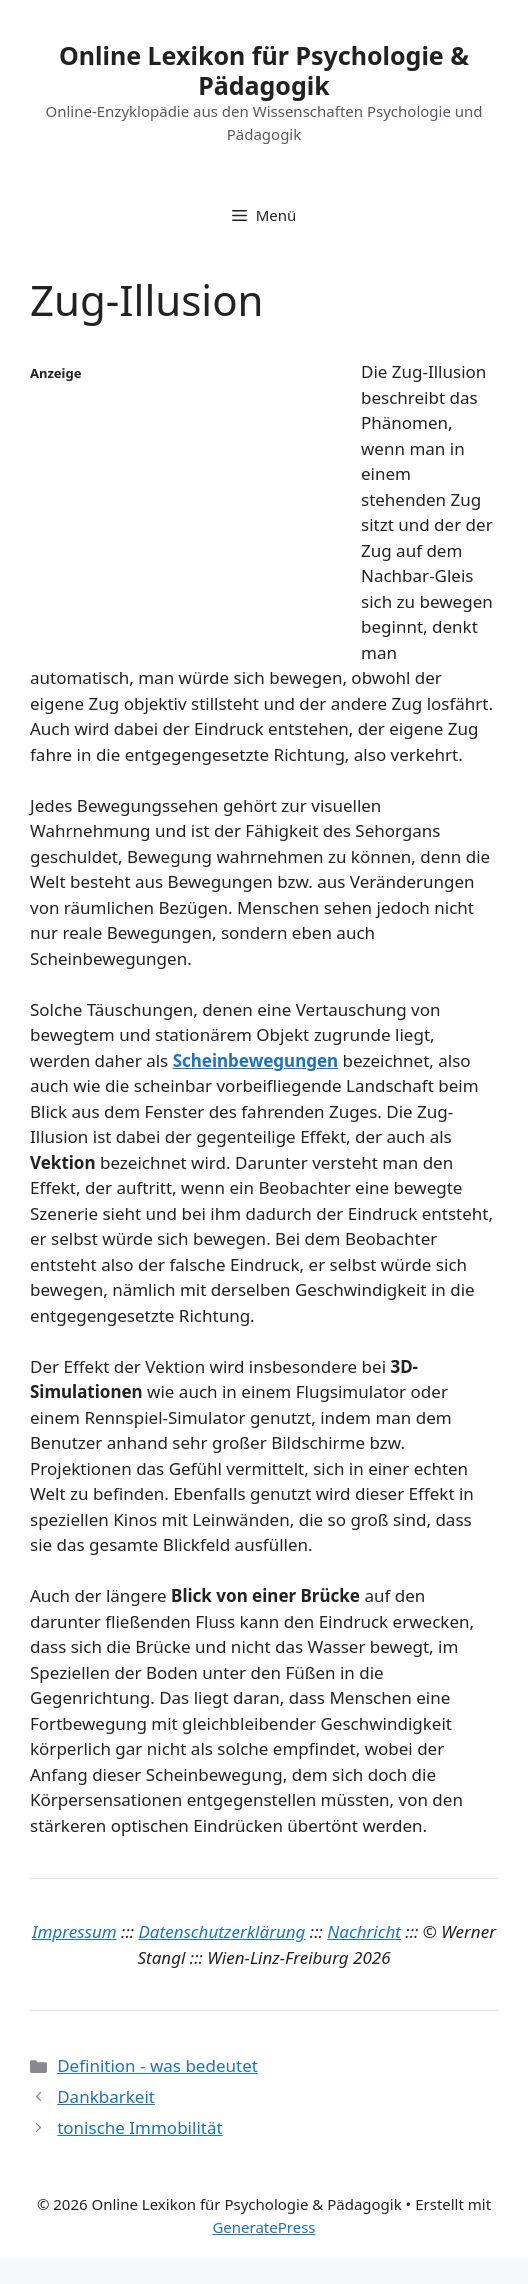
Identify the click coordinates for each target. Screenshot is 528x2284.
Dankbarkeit (106, 2096)
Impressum (74, 1931)
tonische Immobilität (139, 2127)
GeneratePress (263, 2227)
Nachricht (364, 1931)
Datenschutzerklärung (222, 1931)
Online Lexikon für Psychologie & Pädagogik (264, 70)
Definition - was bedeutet (157, 2065)
